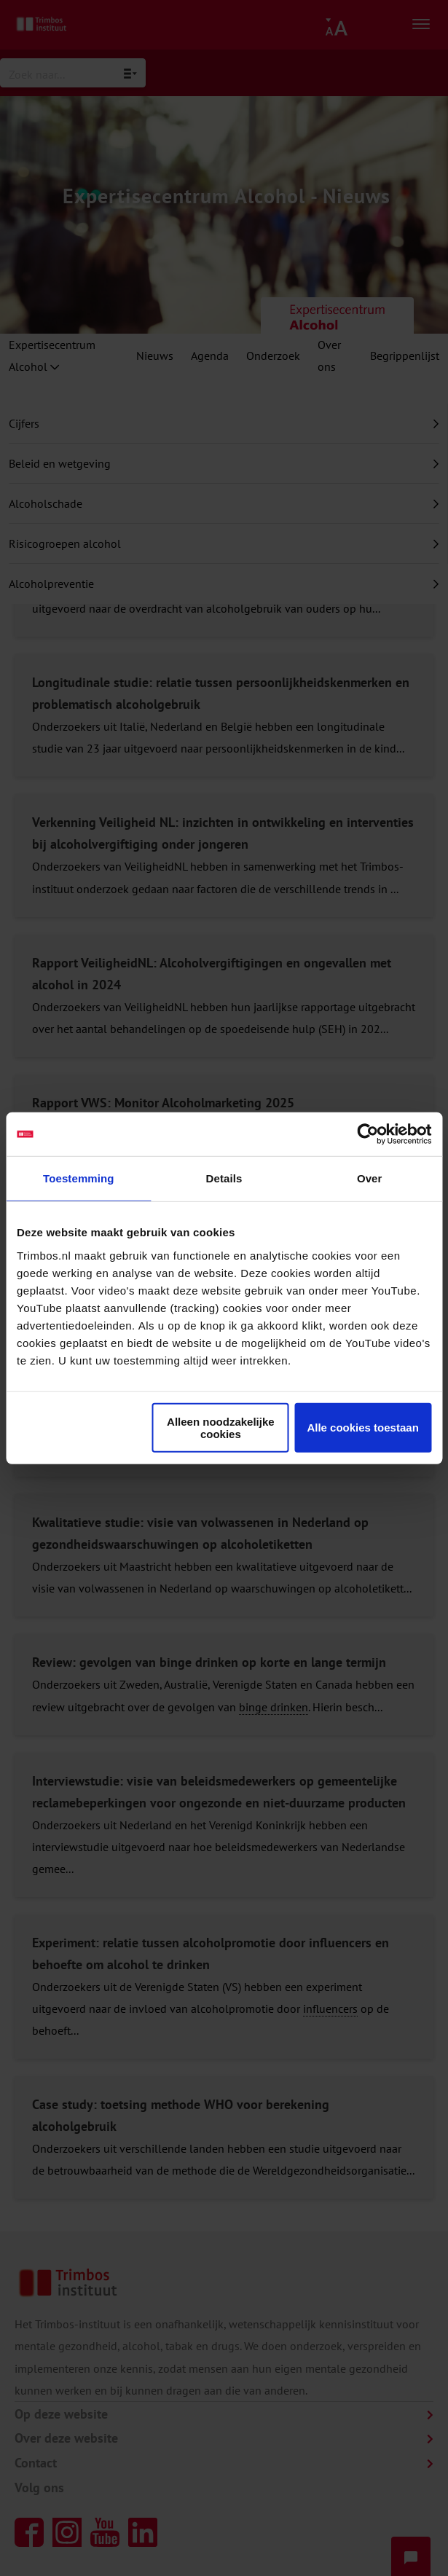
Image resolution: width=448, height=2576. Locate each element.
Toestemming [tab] (78, 1178)
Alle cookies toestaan (362, 1427)
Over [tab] (369, 1178)
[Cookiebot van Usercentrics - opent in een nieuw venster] (367, 1134)
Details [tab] (224, 1178)
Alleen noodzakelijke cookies (221, 1427)
